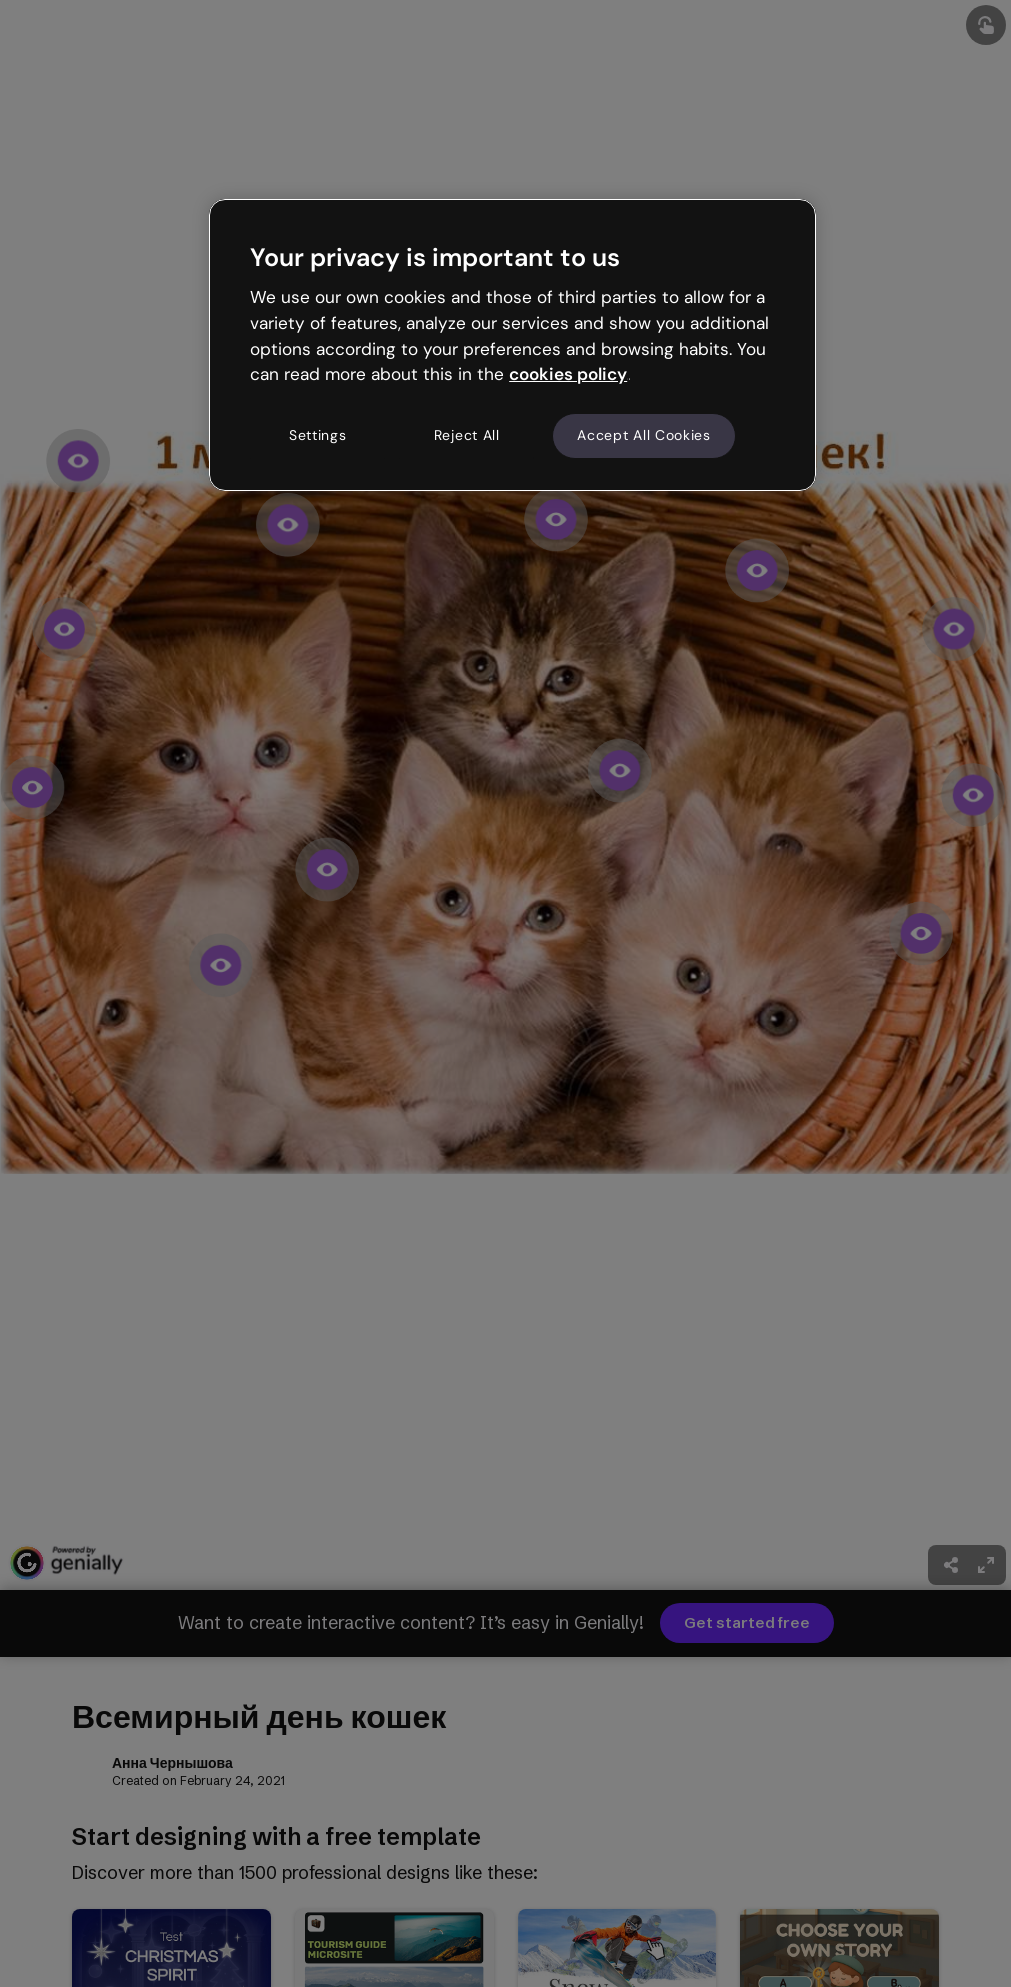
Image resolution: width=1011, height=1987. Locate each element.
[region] (512, 345)
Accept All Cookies (644, 435)
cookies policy (568, 374)
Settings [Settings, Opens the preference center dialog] (318, 435)
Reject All (467, 435)
